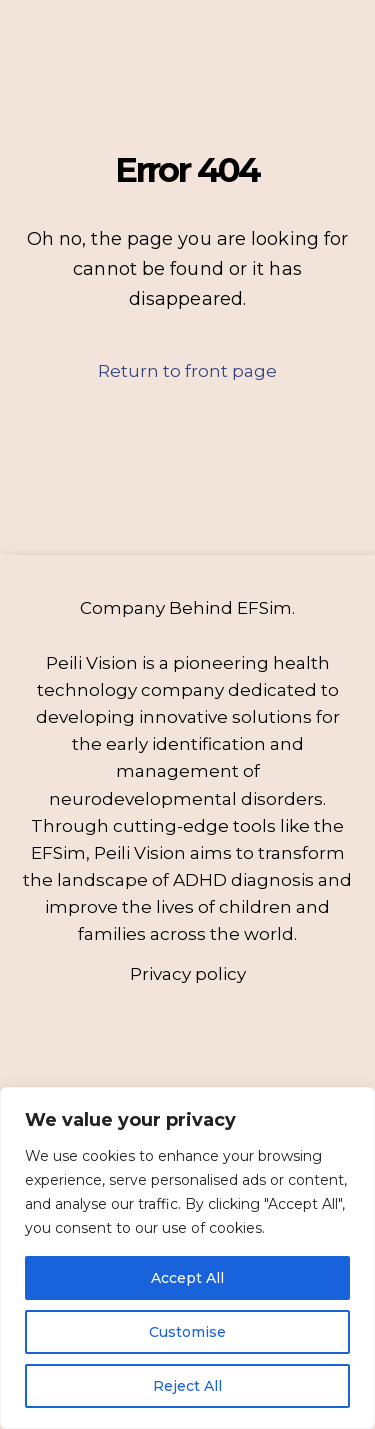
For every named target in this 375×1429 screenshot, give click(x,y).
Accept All (187, 1278)
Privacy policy (188, 974)
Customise (187, 1332)
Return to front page (187, 371)
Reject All (187, 1386)
